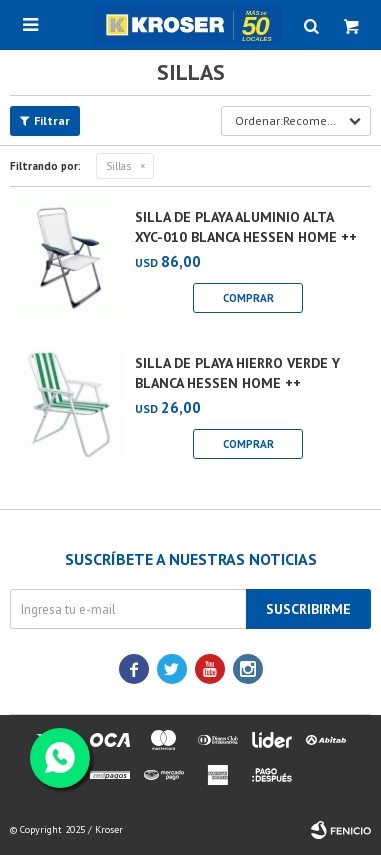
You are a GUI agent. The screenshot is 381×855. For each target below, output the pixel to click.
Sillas (118, 166)
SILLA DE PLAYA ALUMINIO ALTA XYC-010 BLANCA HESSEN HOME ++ (246, 227)
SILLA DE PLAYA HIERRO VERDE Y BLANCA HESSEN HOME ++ (237, 373)
